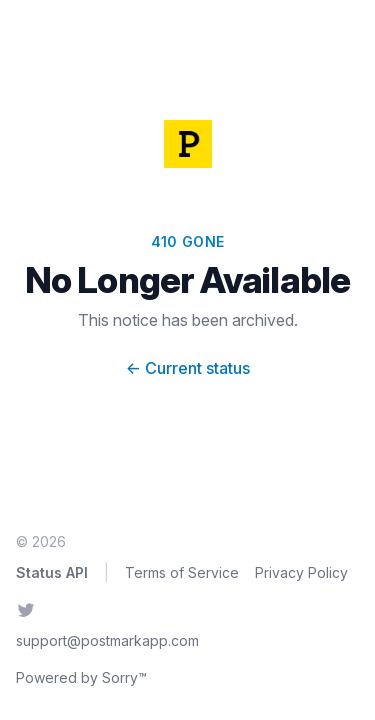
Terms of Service (182, 572)
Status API (52, 572)
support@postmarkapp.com (107, 640)
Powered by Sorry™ (81, 677)
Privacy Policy (301, 572)
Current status (188, 368)
